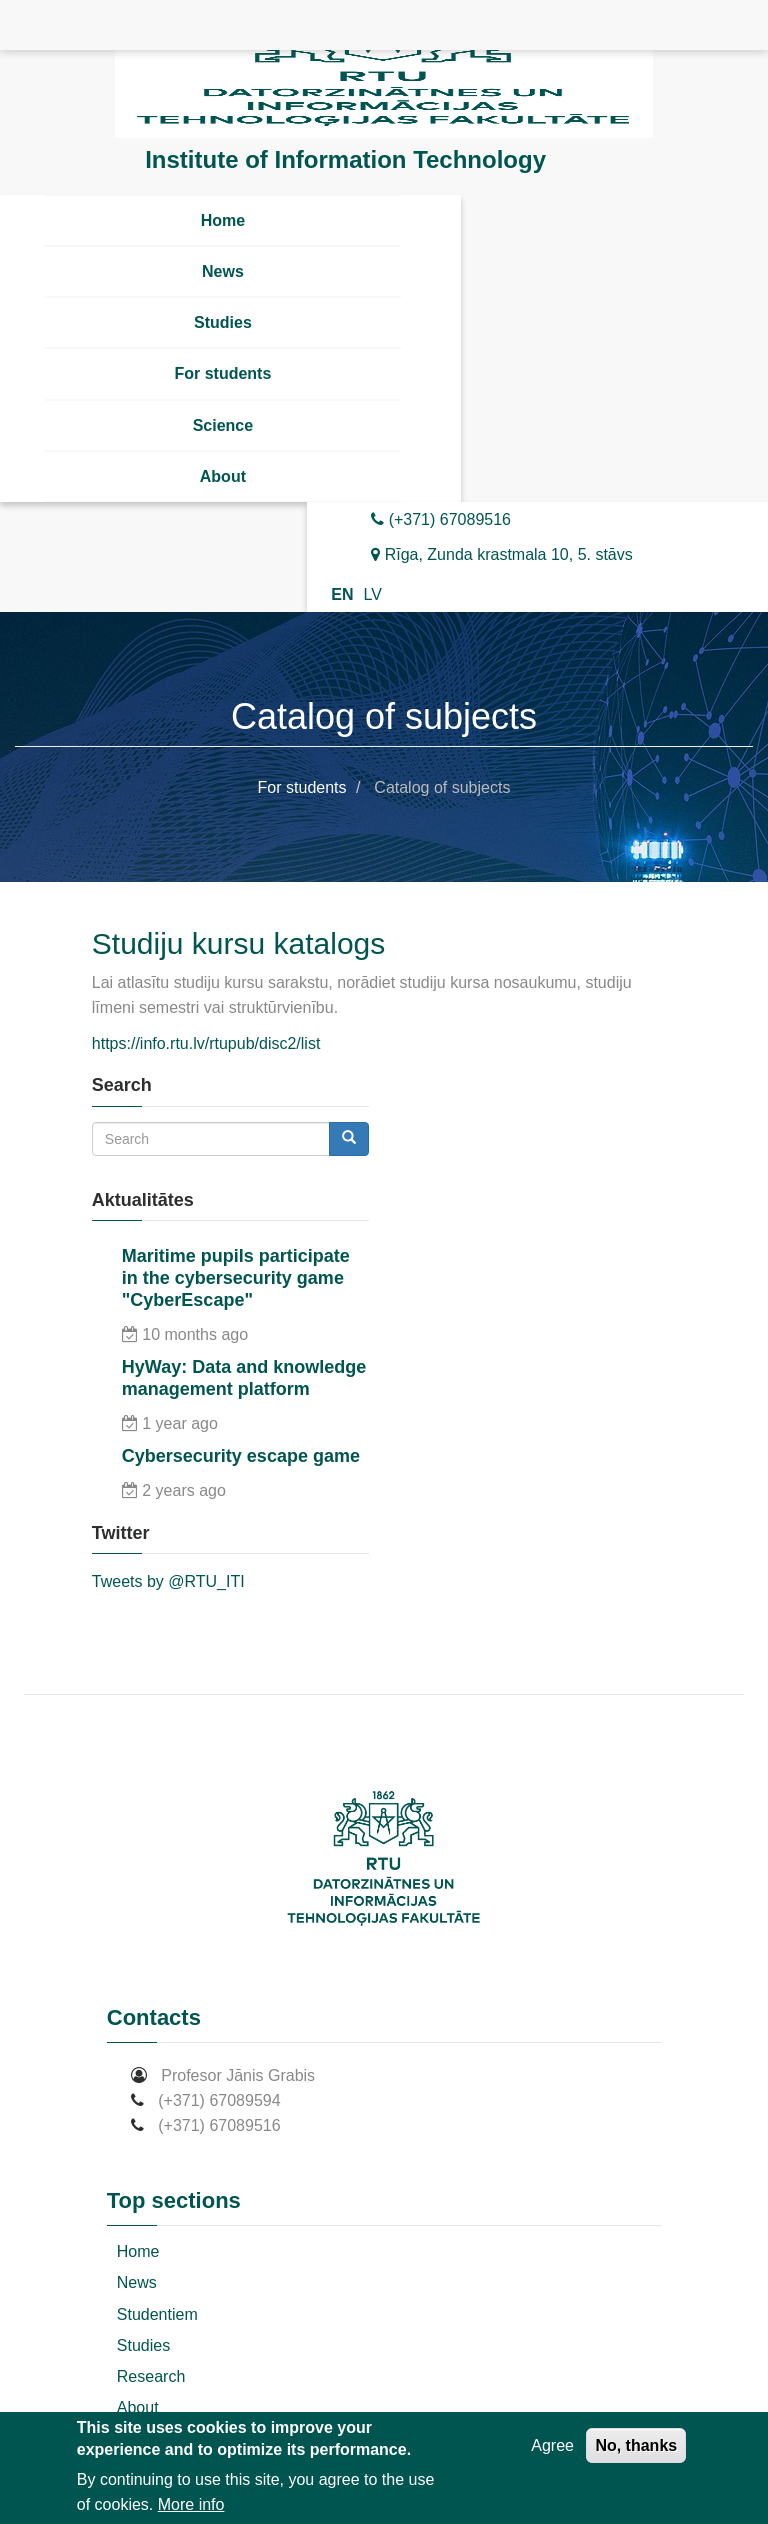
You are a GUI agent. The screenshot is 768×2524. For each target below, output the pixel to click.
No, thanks (636, 2445)
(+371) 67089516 (441, 519)
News (223, 271)
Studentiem (157, 2314)
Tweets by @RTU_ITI (168, 1581)
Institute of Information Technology (345, 159)
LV (372, 594)
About (223, 476)
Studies (223, 322)
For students (222, 373)
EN (342, 594)
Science (223, 425)
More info (191, 2504)
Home (223, 220)
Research (151, 2376)
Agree (552, 2445)
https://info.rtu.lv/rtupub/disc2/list (206, 1043)
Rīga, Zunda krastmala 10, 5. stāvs (502, 554)
